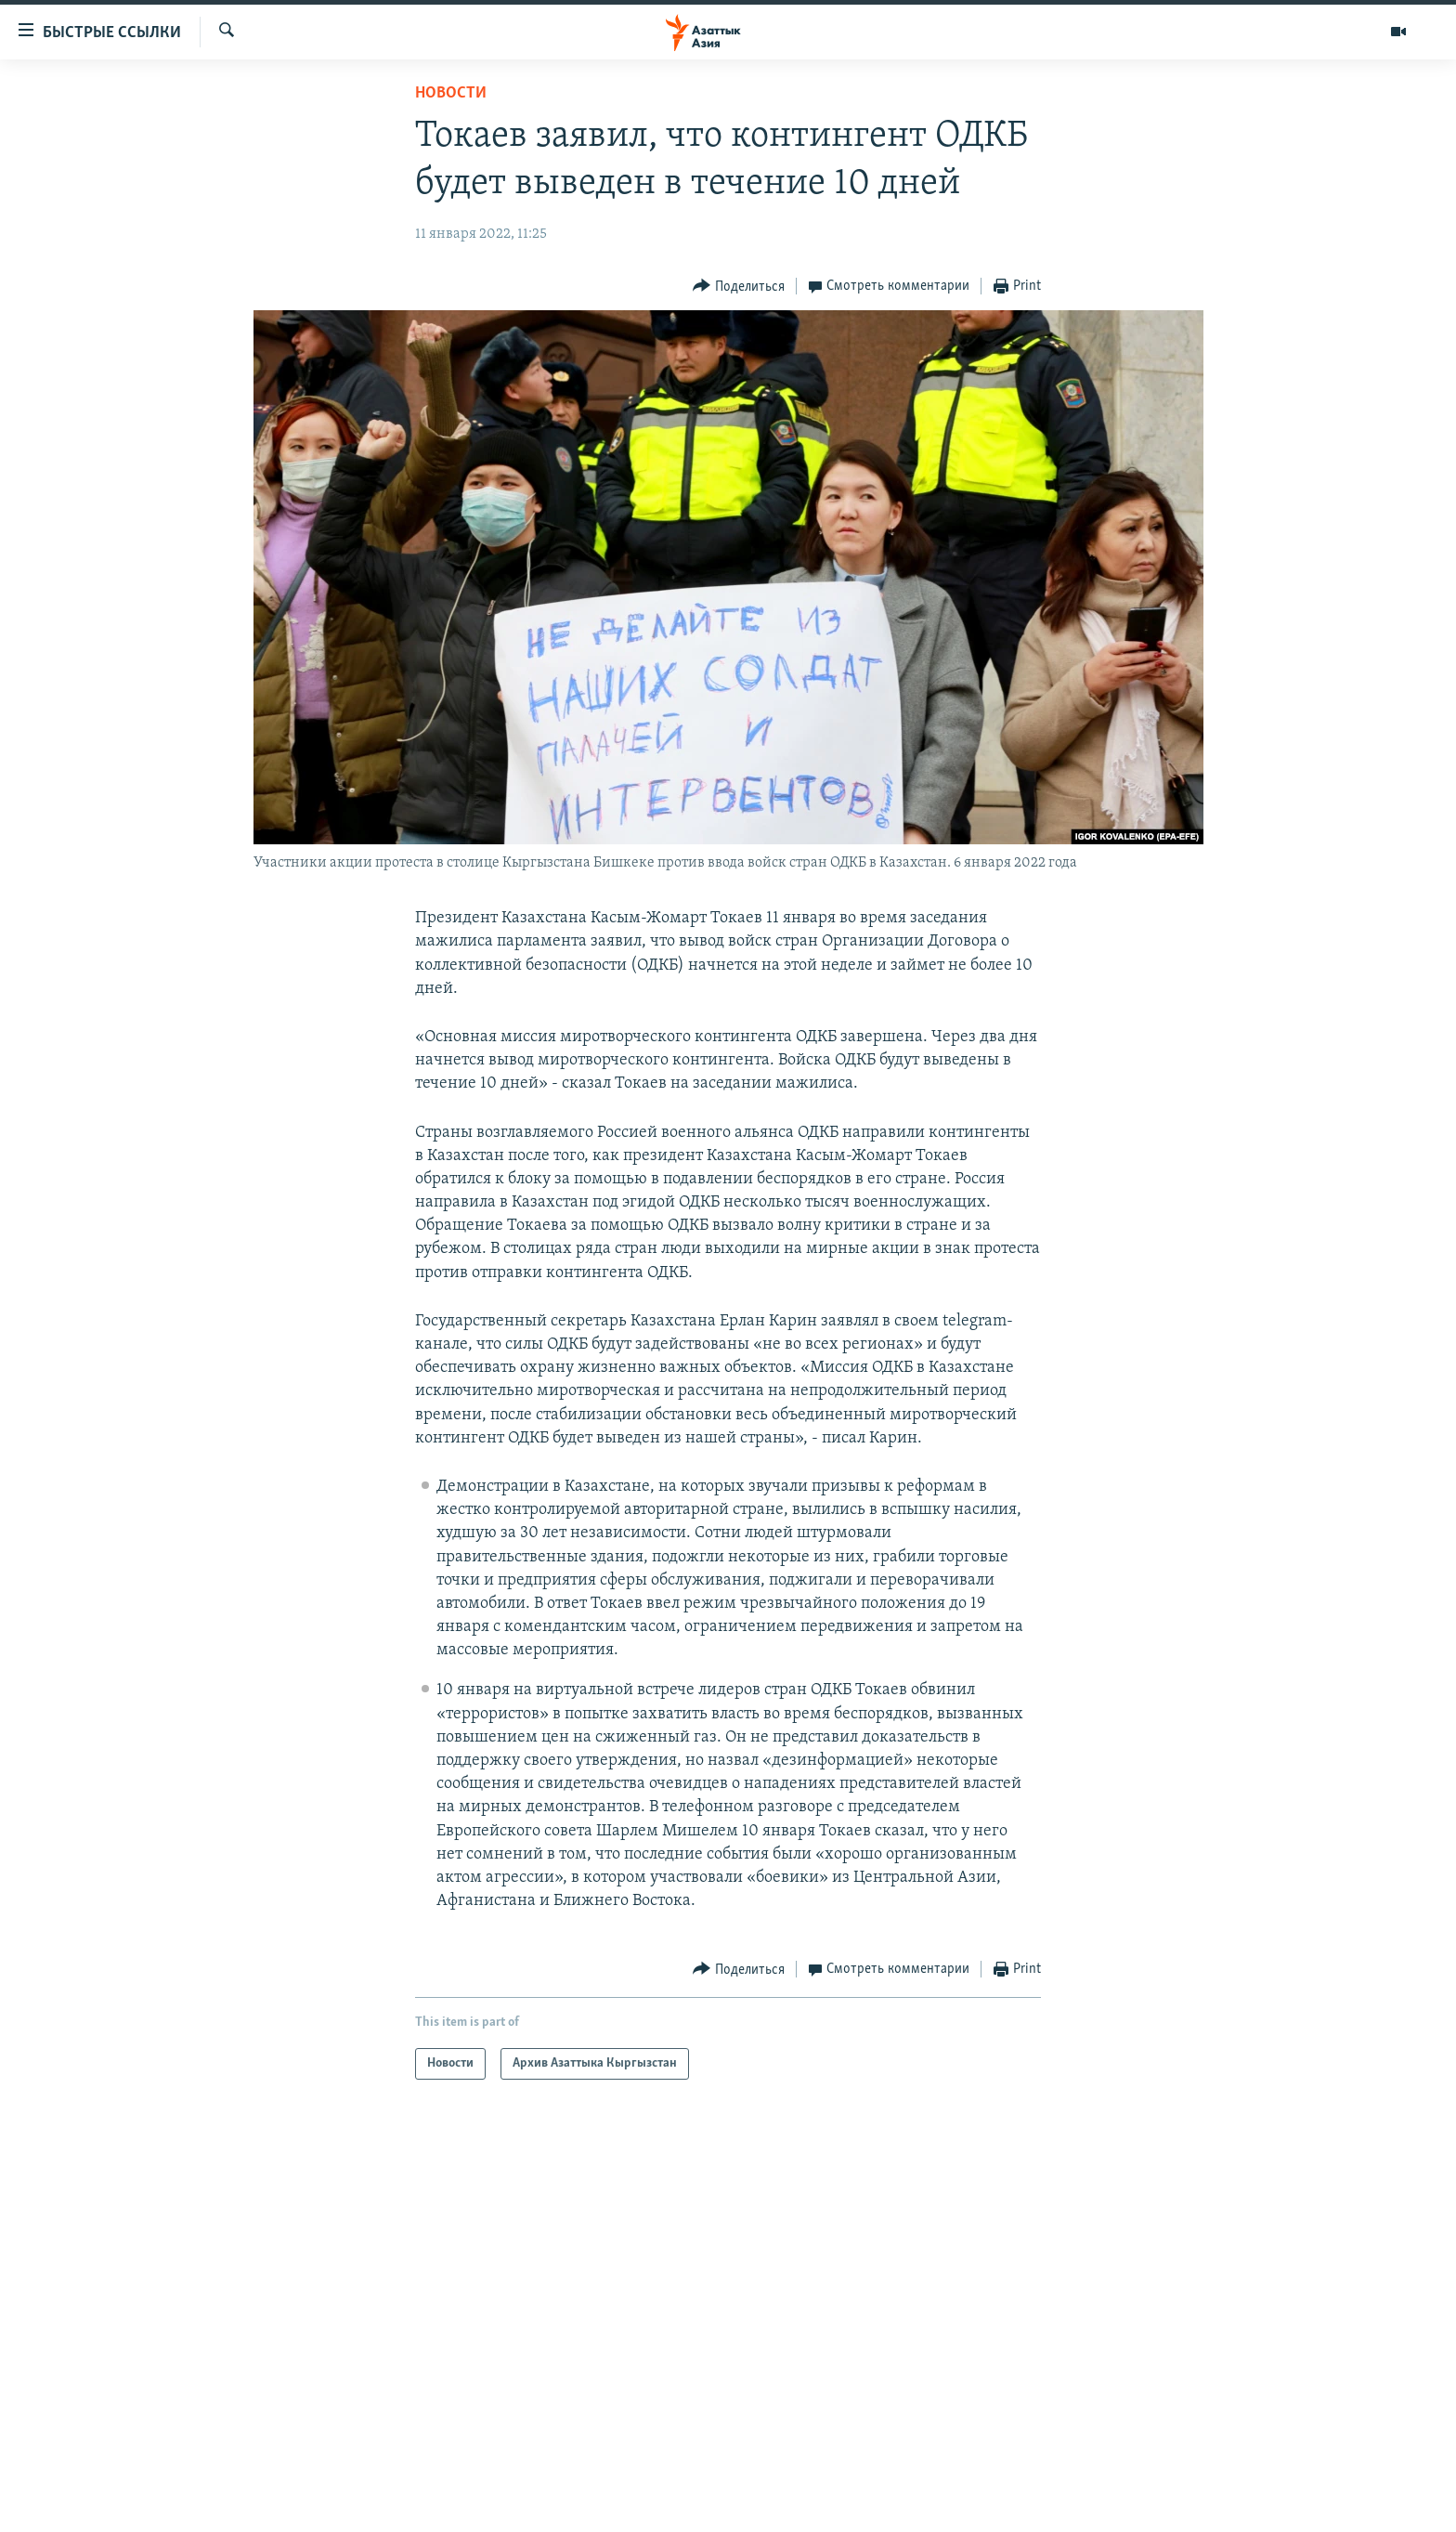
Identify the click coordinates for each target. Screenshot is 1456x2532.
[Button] (739, 286)
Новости (451, 93)
